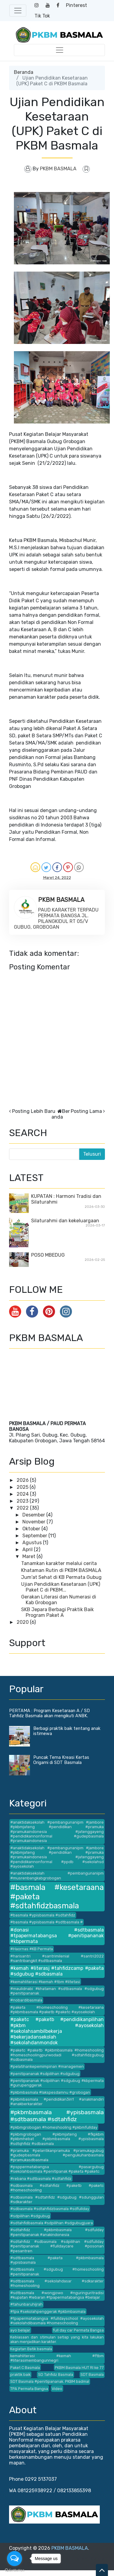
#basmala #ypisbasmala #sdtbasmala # (46, 1922)
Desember (34, 1515)
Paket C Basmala (25, 2367)
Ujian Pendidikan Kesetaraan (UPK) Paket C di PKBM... (60, 1587)
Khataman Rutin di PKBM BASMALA (61, 1570)
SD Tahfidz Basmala (55, 2374)
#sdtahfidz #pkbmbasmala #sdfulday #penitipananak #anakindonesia (57, 2232)
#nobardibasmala (26, 2000)
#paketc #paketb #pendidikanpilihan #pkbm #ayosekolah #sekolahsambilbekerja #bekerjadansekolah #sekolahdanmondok (57, 2031)
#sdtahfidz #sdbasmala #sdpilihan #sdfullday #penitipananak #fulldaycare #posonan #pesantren (57, 2246)
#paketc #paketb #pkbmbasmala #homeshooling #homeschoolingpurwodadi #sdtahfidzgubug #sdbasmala (57, 2055)
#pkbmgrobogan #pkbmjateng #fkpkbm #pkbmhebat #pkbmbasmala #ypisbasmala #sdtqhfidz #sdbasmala (57, 2139)
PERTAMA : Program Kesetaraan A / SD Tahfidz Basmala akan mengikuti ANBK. (49, 1713)
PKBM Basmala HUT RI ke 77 (79, 2367)
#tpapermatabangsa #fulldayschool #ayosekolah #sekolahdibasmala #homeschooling (57, 2320)
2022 (23, 1508)
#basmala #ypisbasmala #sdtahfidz (42, 1915)
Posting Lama (86, 1111)
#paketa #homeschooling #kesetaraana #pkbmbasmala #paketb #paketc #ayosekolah (57, 2009)
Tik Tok (42, 16)
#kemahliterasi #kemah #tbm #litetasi (45, 1981)
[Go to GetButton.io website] (14, 2570)
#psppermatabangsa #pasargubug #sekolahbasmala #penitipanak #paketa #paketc (57, 2169)
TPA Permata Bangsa (29, 2388)
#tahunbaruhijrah (26, 2304)
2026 (23, 1480)
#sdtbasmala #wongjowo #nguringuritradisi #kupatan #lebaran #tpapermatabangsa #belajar (57, 2295)
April (28, 1549)
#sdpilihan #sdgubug (30, 2216)
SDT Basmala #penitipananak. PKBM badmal (49, 2381)
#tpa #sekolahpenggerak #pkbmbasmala (48, 2311)
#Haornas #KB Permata (31, 1949)
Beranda (23, 72)
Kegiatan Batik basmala (31, 2349)
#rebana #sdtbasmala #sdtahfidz (41, 2178)
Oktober (31, 1529)
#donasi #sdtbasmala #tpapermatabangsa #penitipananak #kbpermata (57, 1935)
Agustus (32, 1542)
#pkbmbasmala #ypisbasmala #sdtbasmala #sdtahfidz (57, 2116)
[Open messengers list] (14, 2558)
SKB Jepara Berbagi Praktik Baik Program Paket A (57, 1612)
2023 (23, 1501)
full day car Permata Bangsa (78, 2330)
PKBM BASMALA (69, 2548)
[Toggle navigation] (17, 11)
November (34, 1522)
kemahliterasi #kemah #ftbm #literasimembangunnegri (57, 2358)
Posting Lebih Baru (33, 1111)
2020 (23, 1622)
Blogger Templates (65, 2559)
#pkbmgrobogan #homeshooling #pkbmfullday (53, 2127)
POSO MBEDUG (48, 1255)
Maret (29, 1556)
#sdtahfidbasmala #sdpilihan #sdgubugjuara (51, 2223)
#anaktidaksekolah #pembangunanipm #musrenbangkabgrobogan (57, 1875)
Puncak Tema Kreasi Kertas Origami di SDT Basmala (61, 1760)
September (35, 1535)
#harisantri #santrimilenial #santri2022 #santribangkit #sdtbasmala (57, 1958)
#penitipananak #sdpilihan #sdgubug (45, 2073)
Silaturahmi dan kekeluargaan (65, 1220)
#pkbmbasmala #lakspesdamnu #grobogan (50, 2092)
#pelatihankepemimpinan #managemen (47, 2066)
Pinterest (76, 5)
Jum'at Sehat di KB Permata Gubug (61, 1577)
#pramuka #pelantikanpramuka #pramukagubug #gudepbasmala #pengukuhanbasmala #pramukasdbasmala (57, 2155)
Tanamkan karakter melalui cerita (59, 1563)
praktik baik (20, 2374)
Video (57, 2388)
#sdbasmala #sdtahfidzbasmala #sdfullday (49, 2208)
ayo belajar (20, 2330)
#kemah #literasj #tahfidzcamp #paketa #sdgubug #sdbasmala (57, 1971)
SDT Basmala (92, 2374)
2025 (23, 1487)
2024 (23, 1494)
